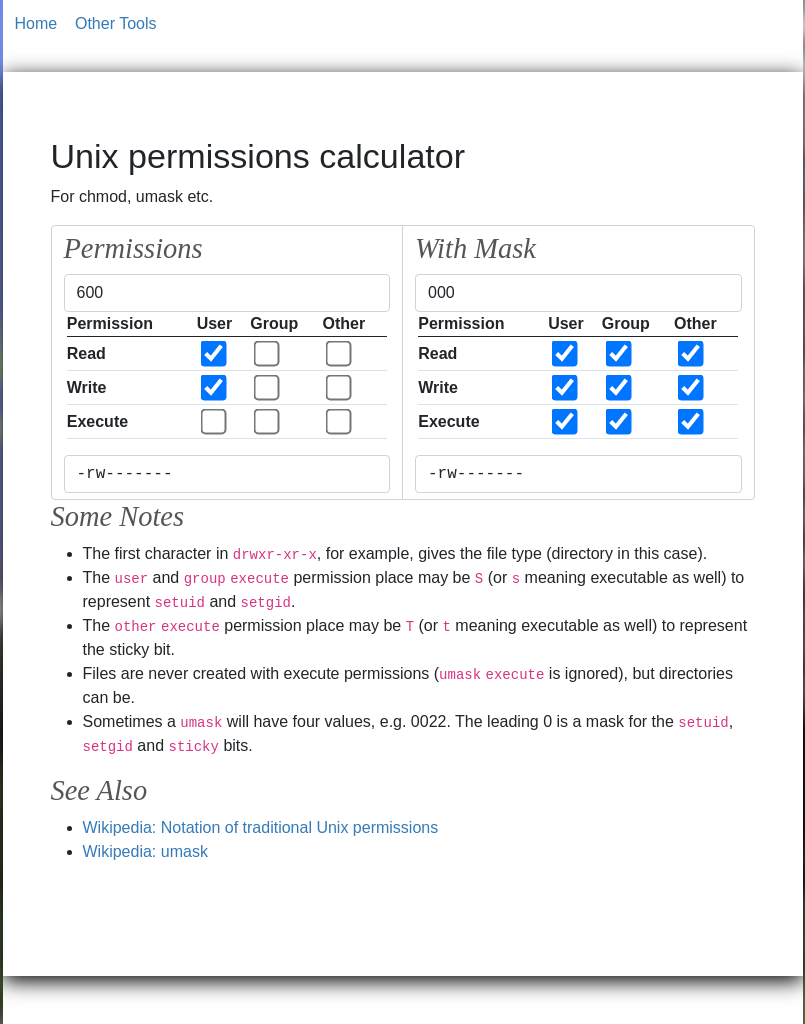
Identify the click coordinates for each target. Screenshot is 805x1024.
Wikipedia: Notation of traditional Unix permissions (261, 827)
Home (36, 23)
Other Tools (116, 23)
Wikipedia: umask (145, 851)
